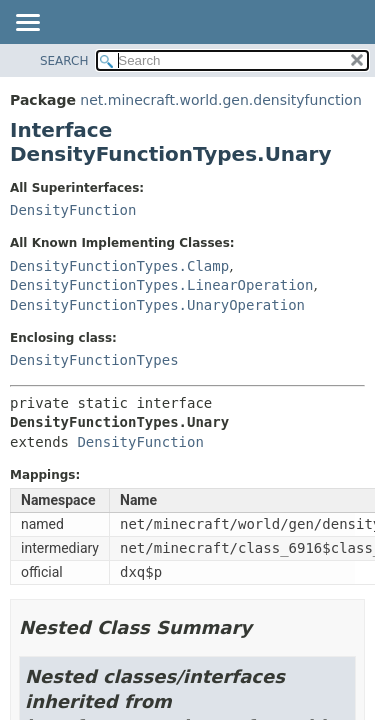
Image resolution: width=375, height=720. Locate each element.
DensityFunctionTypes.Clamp (119, 266)
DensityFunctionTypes (94, 360)
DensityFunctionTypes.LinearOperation (161, 285)
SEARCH (64, 61)
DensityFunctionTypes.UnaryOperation (157, 305)
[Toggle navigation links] (27, 24)
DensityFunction (73, 210)
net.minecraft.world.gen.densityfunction (220, 100)
